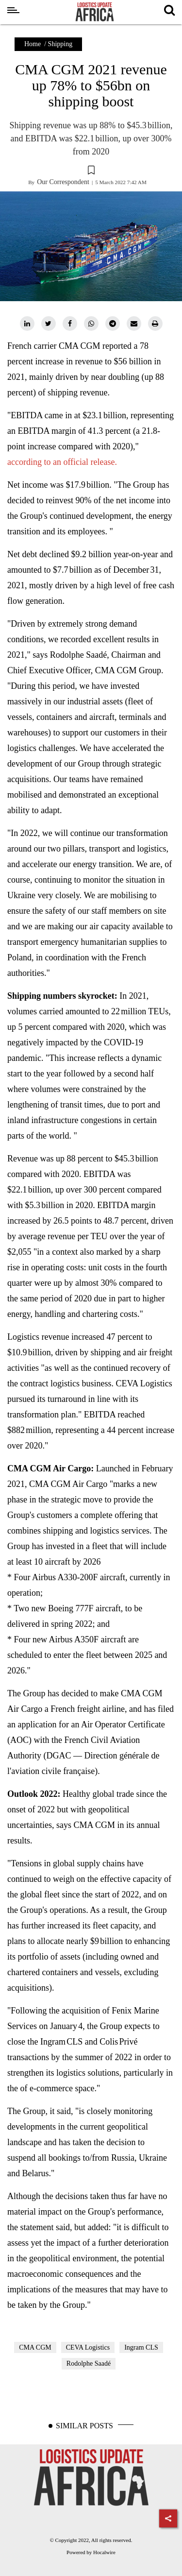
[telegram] (112, 323)
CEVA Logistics (88, 2347)
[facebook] (70, 323)
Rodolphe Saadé (88, 2363)
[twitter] (48, 323)
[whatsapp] (91, 323)
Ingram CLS (141, 2347)
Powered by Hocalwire (91, 2552)
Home (32, 44)
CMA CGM (35, 2347)
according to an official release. (62, 462)
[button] (91, 171)
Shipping (60, 44)
